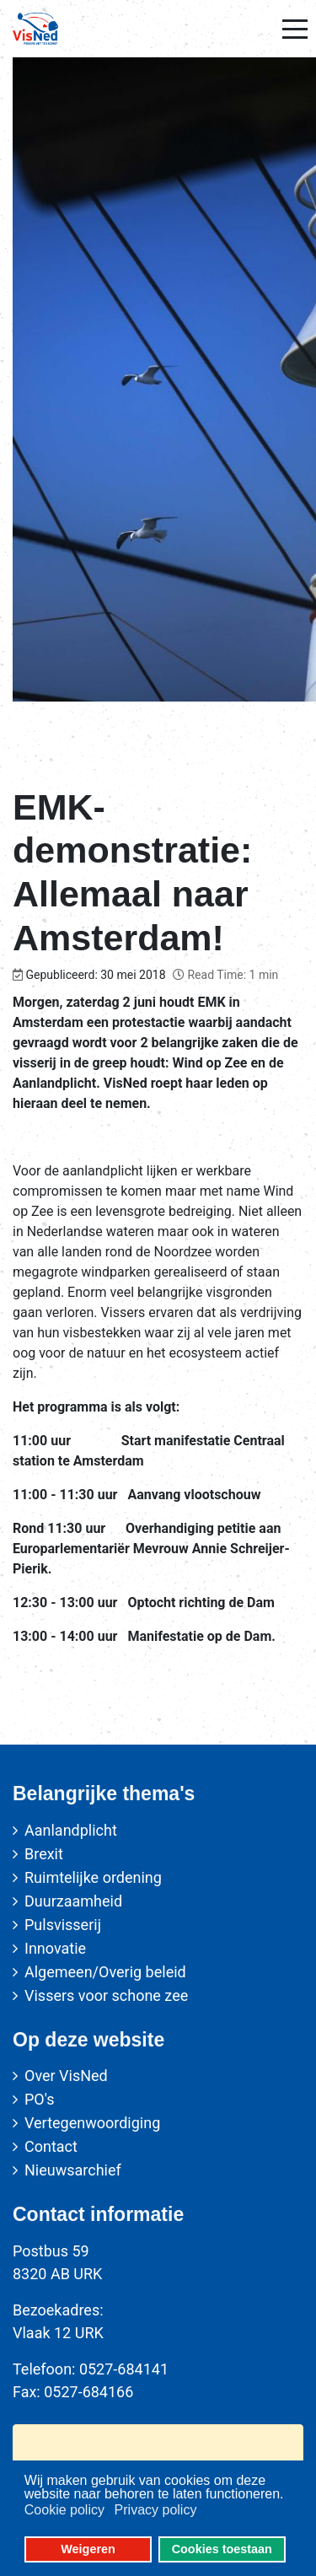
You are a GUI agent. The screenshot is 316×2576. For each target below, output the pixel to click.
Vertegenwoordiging (92, 2123)
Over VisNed (66, 2075)
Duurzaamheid (73, 1901)
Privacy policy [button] (156, 2510)
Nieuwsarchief (72, 2170)
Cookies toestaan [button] (222, 2549)
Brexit (43, 1854)
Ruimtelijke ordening (93, 1877)
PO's (39, 2099)
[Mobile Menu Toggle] (295, 28)
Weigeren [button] (88, 2549)
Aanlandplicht (70, 1830)
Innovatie (55, 1948)
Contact (51, 2146)
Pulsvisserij (62, 1924)
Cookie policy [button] (64, 2510)
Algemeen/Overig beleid (105, 1972)
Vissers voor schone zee (106, 1995)
